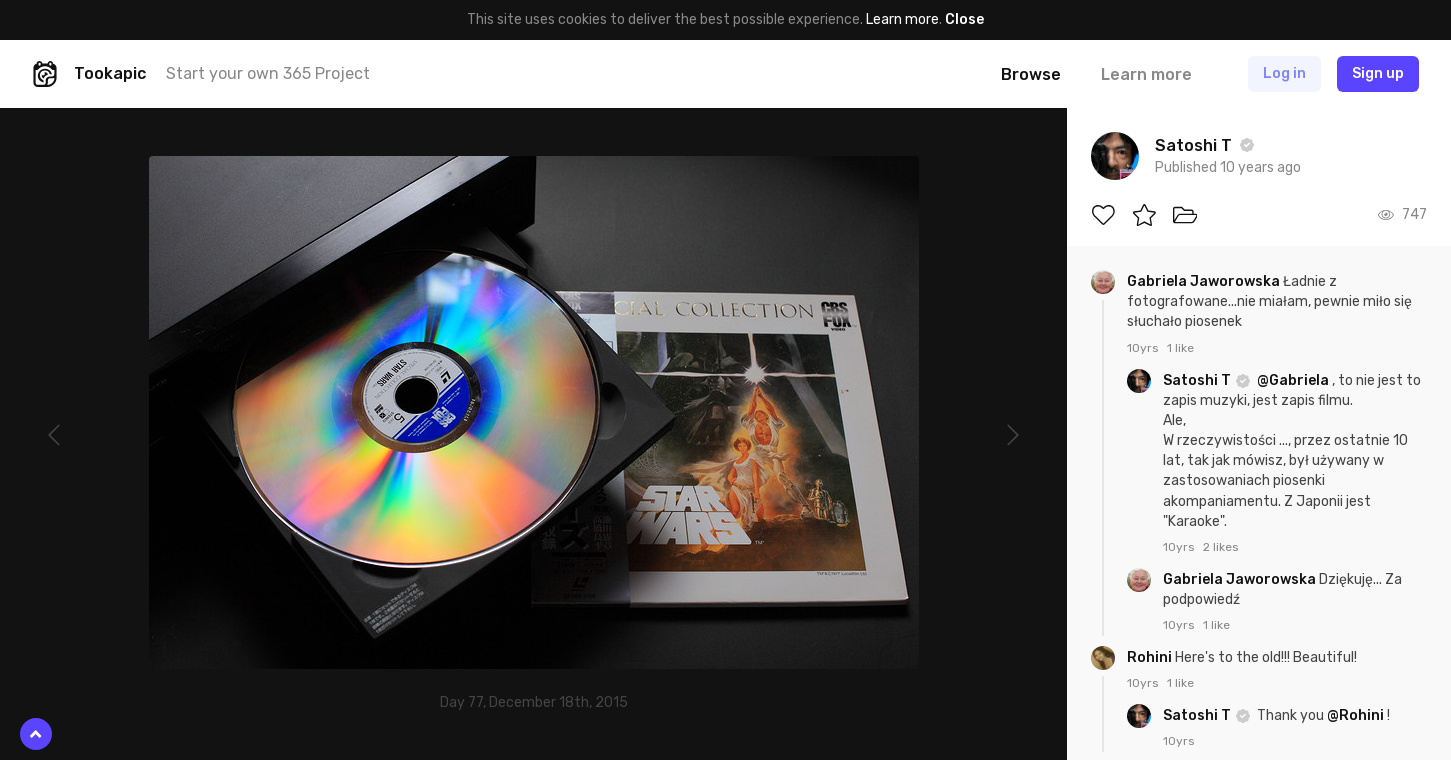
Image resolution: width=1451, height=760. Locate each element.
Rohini (1151, 657)
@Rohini (1355, 715)
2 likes (1221, 547)
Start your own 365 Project (268, 73)
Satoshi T (1198, 380)
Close (964, 19)
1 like (1180, 348)
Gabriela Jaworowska (1205, 281)
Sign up (1378, 73)
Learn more (902, 19)
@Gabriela (1293, 380)
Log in (1284, 73)
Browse (1031, 74)
